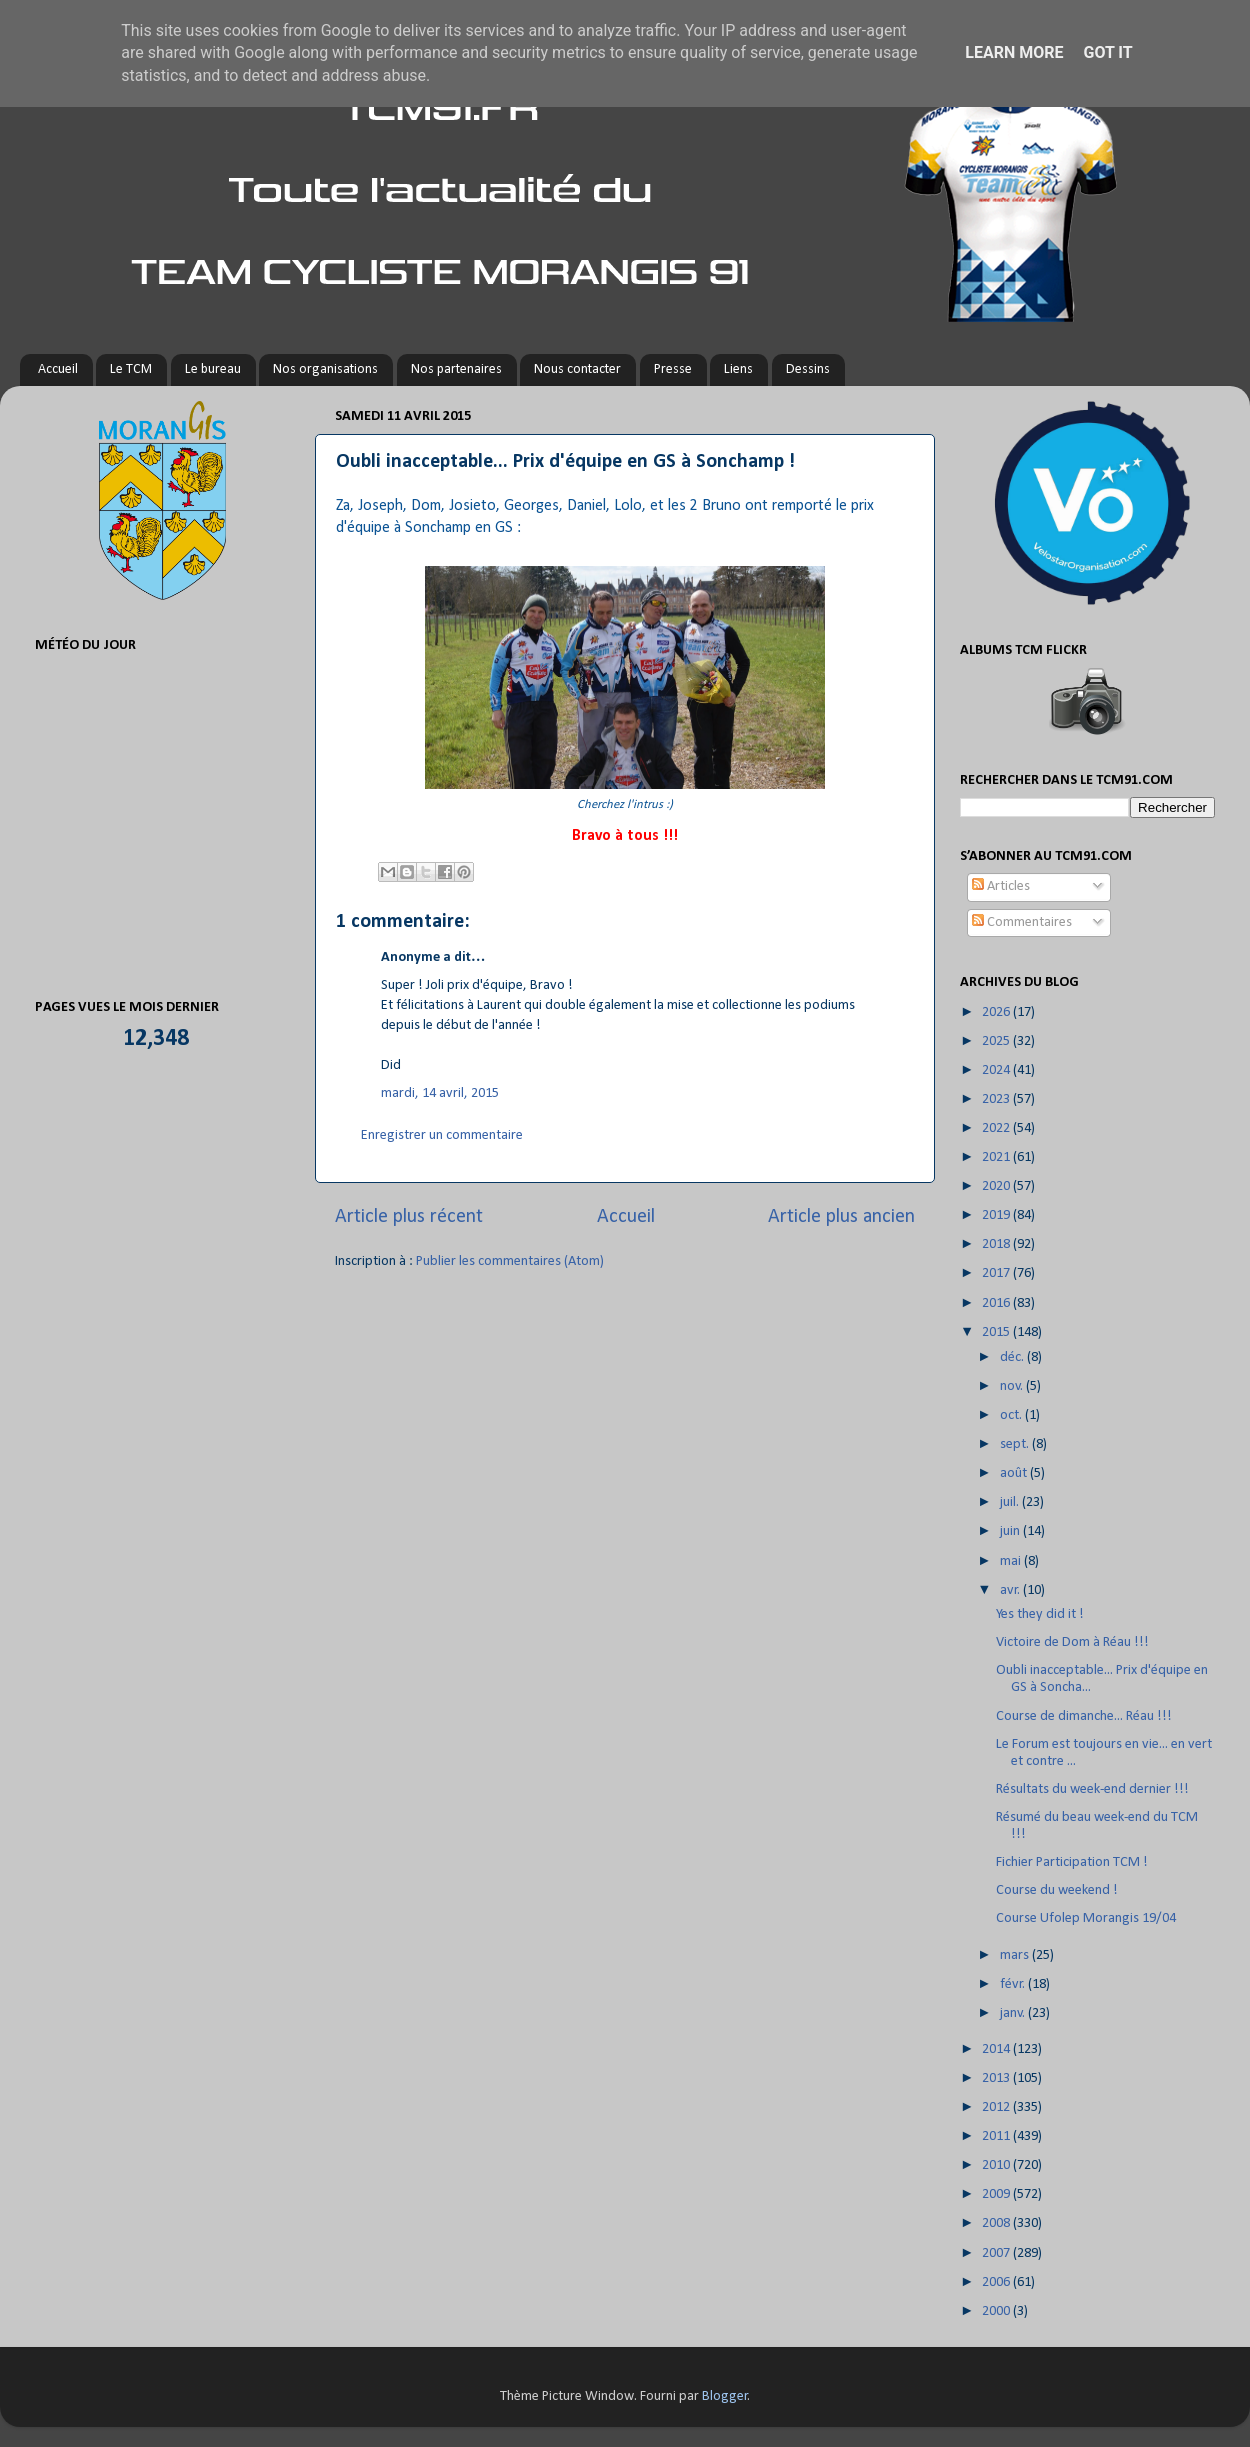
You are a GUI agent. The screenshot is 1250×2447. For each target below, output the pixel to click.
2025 (997, 1041)
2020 (997, 1186)
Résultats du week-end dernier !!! (1092, 1789)
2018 (997, 1244)
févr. (1014, 1984)
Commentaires (1022, 922)
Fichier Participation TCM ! (1072, 1862)
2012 (997, 2107)
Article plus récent (409, 1217)
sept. (1016, 1444)
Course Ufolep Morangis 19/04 (1086, 1918)
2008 (997, 2223)
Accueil (58, 369)
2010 (997, 2165)
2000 (997, 2311)
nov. (1013, 1386)
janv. (1014, 2013)
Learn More (1014, 52)
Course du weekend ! (1057, 1890)
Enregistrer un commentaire (442, 1135)
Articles (1001, 886)
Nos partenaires (456, 369)
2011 (997, 2136)
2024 (997, 1070)
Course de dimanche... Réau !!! (1084, 1716)
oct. (1012, 1415)
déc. (1013, 1357)
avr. (1011, 1590)
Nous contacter (577, 369)
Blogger (725, 2396)
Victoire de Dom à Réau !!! (1072, 1642)
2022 (997, 1128)
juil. (1011, 1502)
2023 (997, 1099)
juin (1011, 1531)
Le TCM (131, 369)
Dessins (808, 369)
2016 (997, 1303)
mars (1016, 1955)
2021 (997, 1157)
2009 (997, 2194)
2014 (997, 2049)
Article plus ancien (841, 1217)
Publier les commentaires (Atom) (510, 1261)
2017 (997, 1273)
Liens (738, 369)
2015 (997, 1332)
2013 (997, 2078)
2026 (997, 1012)
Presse (673, 369)
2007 (997, 2253)
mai (1012, 1561)
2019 (997, 1215)
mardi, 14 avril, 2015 (440, 1093)
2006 (997, 2282)
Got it (1107, 52)
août (1015, 1473)
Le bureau (213, 369)
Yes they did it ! (1040, 1614)
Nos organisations (325, 369)
